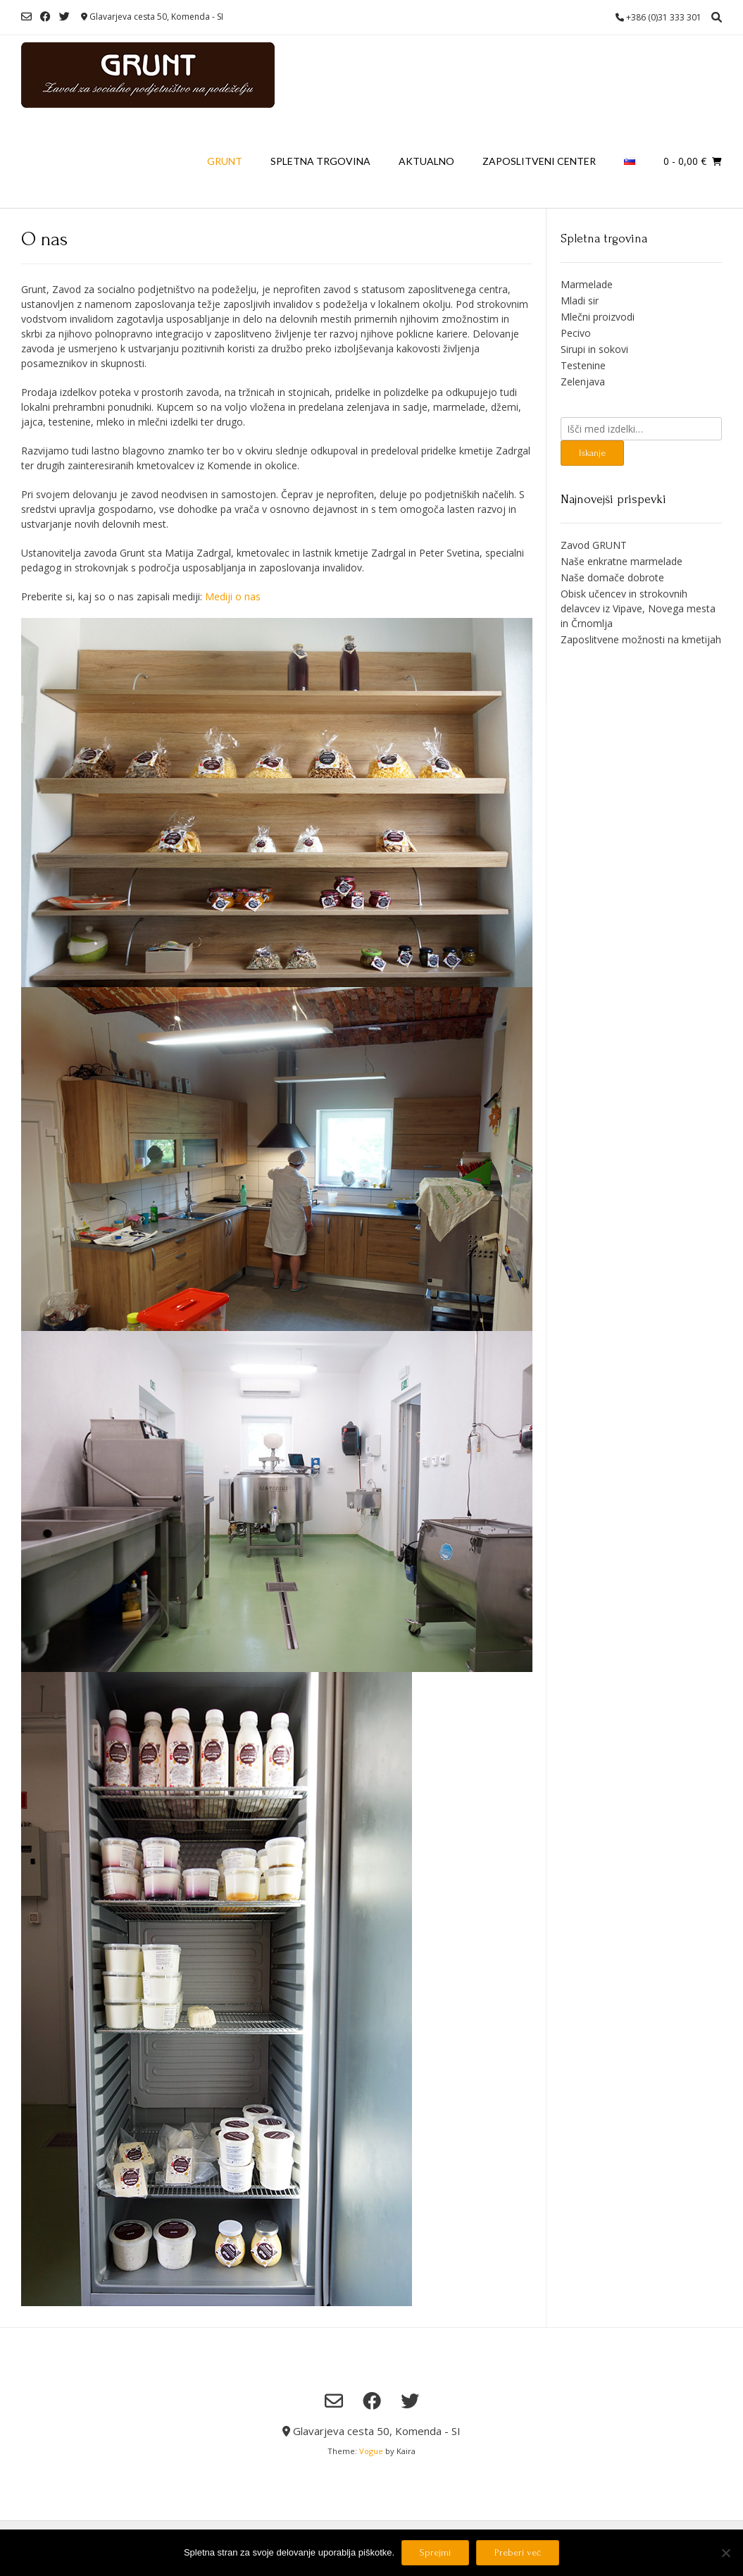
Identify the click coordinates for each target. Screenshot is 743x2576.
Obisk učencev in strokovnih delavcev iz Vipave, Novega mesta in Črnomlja (638, 608)
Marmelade (587, 284)
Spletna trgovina (320, 161)
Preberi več (517, 2552)
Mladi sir (580, 300)
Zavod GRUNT (594, 545)
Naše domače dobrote (612, 577)
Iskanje (592, 452)
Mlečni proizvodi (598, 316)
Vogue (371, 2451)
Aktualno (426, 161)
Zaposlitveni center (539, 161)
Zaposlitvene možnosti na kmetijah (641, 639)
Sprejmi (435, 2552)
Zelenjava (583, 381)
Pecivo (576, 333)
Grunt (224, 161)
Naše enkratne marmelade (621, 561)
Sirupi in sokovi (594, 349)
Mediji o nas (233, 596)
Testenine (583, 365)
